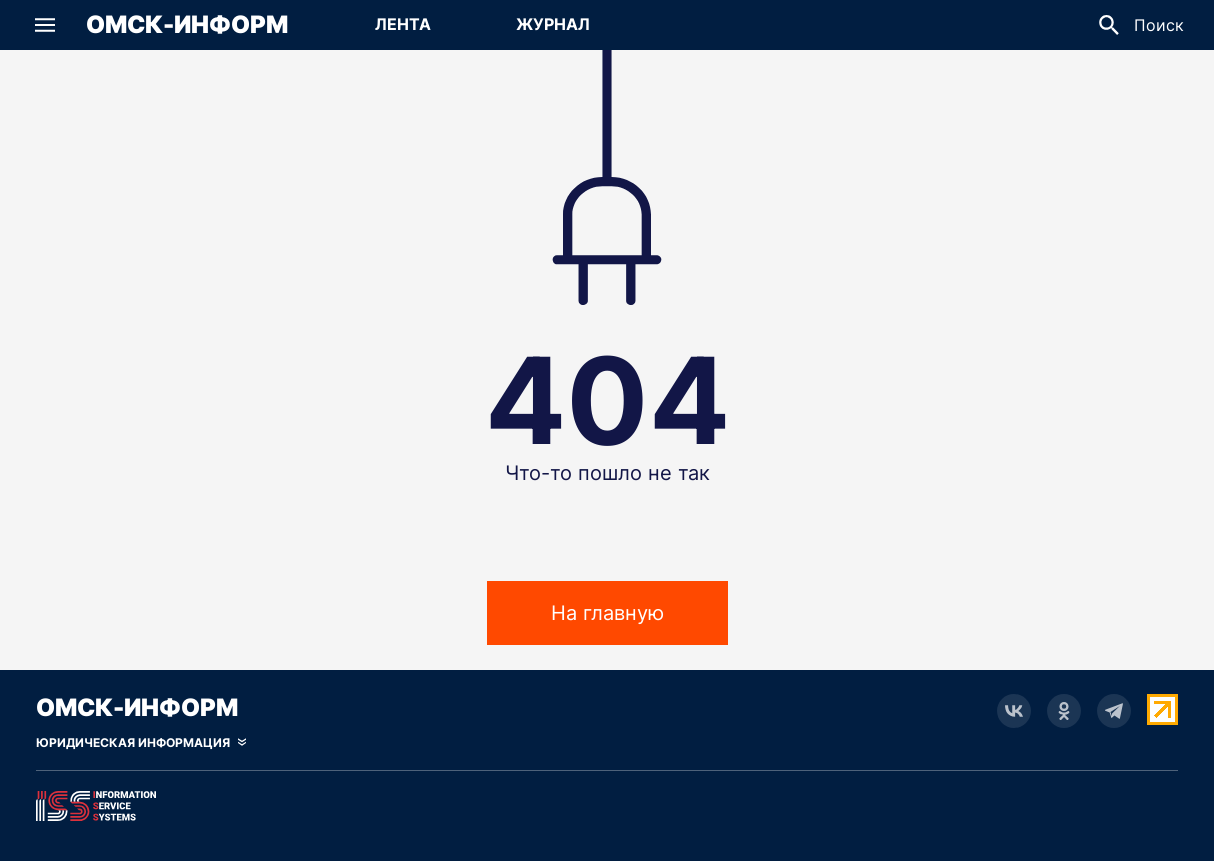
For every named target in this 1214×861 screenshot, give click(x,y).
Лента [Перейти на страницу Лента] (403, 24)
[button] (45, 25)
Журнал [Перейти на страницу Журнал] (553, 24)
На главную (607, 613)
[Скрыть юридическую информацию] (141, 743)
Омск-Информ (187, 25)
